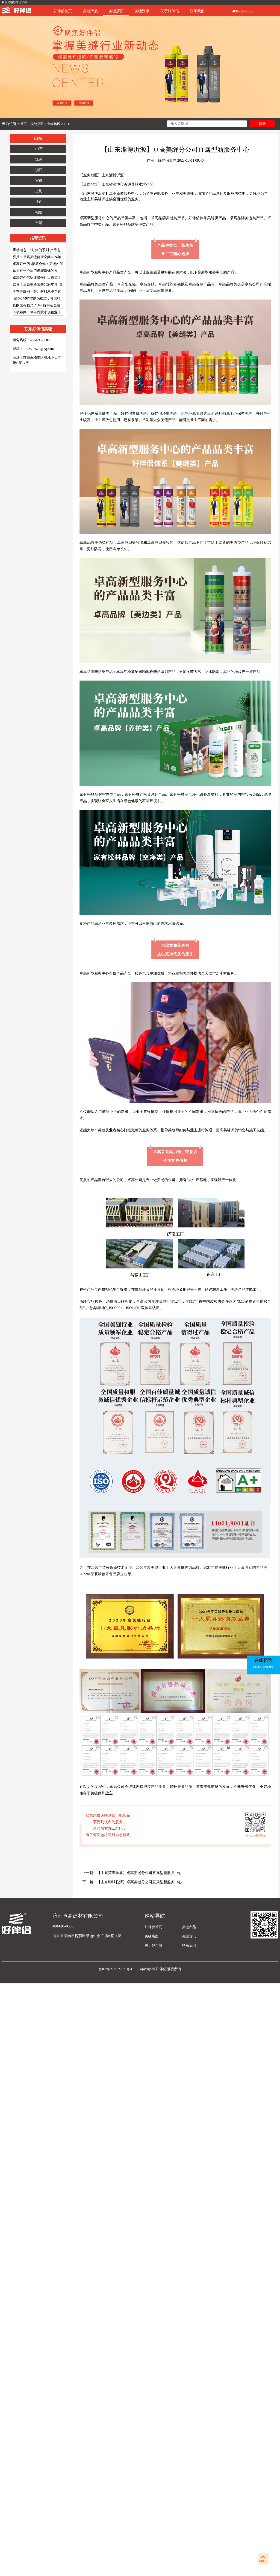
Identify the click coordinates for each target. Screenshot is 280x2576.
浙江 (39, 170)
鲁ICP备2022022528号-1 (116, 1969)
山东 (67, 124)
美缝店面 (116, 11)
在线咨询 (263, 1660)
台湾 (39, 223)
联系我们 (197, 11)
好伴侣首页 (62, 11)
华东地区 (53, 124)
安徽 (39, 180)
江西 (39, 202)
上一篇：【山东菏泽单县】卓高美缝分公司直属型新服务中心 (132, 1873)
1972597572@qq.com (38, 349)
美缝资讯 (142, 11)
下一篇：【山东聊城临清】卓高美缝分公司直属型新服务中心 (132, 1882)
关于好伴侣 (169, 11)
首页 (23, 124)
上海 (39, 191)
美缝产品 (90, 11)
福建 (39, 212)
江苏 (39, 159)
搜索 (262, 124)
